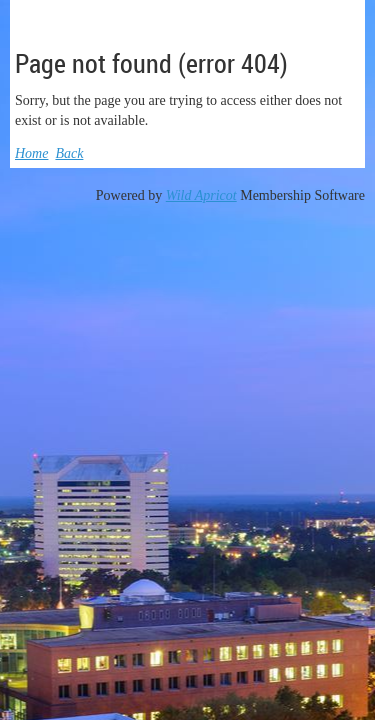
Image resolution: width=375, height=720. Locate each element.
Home (31, 153)
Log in (340, 14)
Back (69, 153)
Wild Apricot (201, 195)
